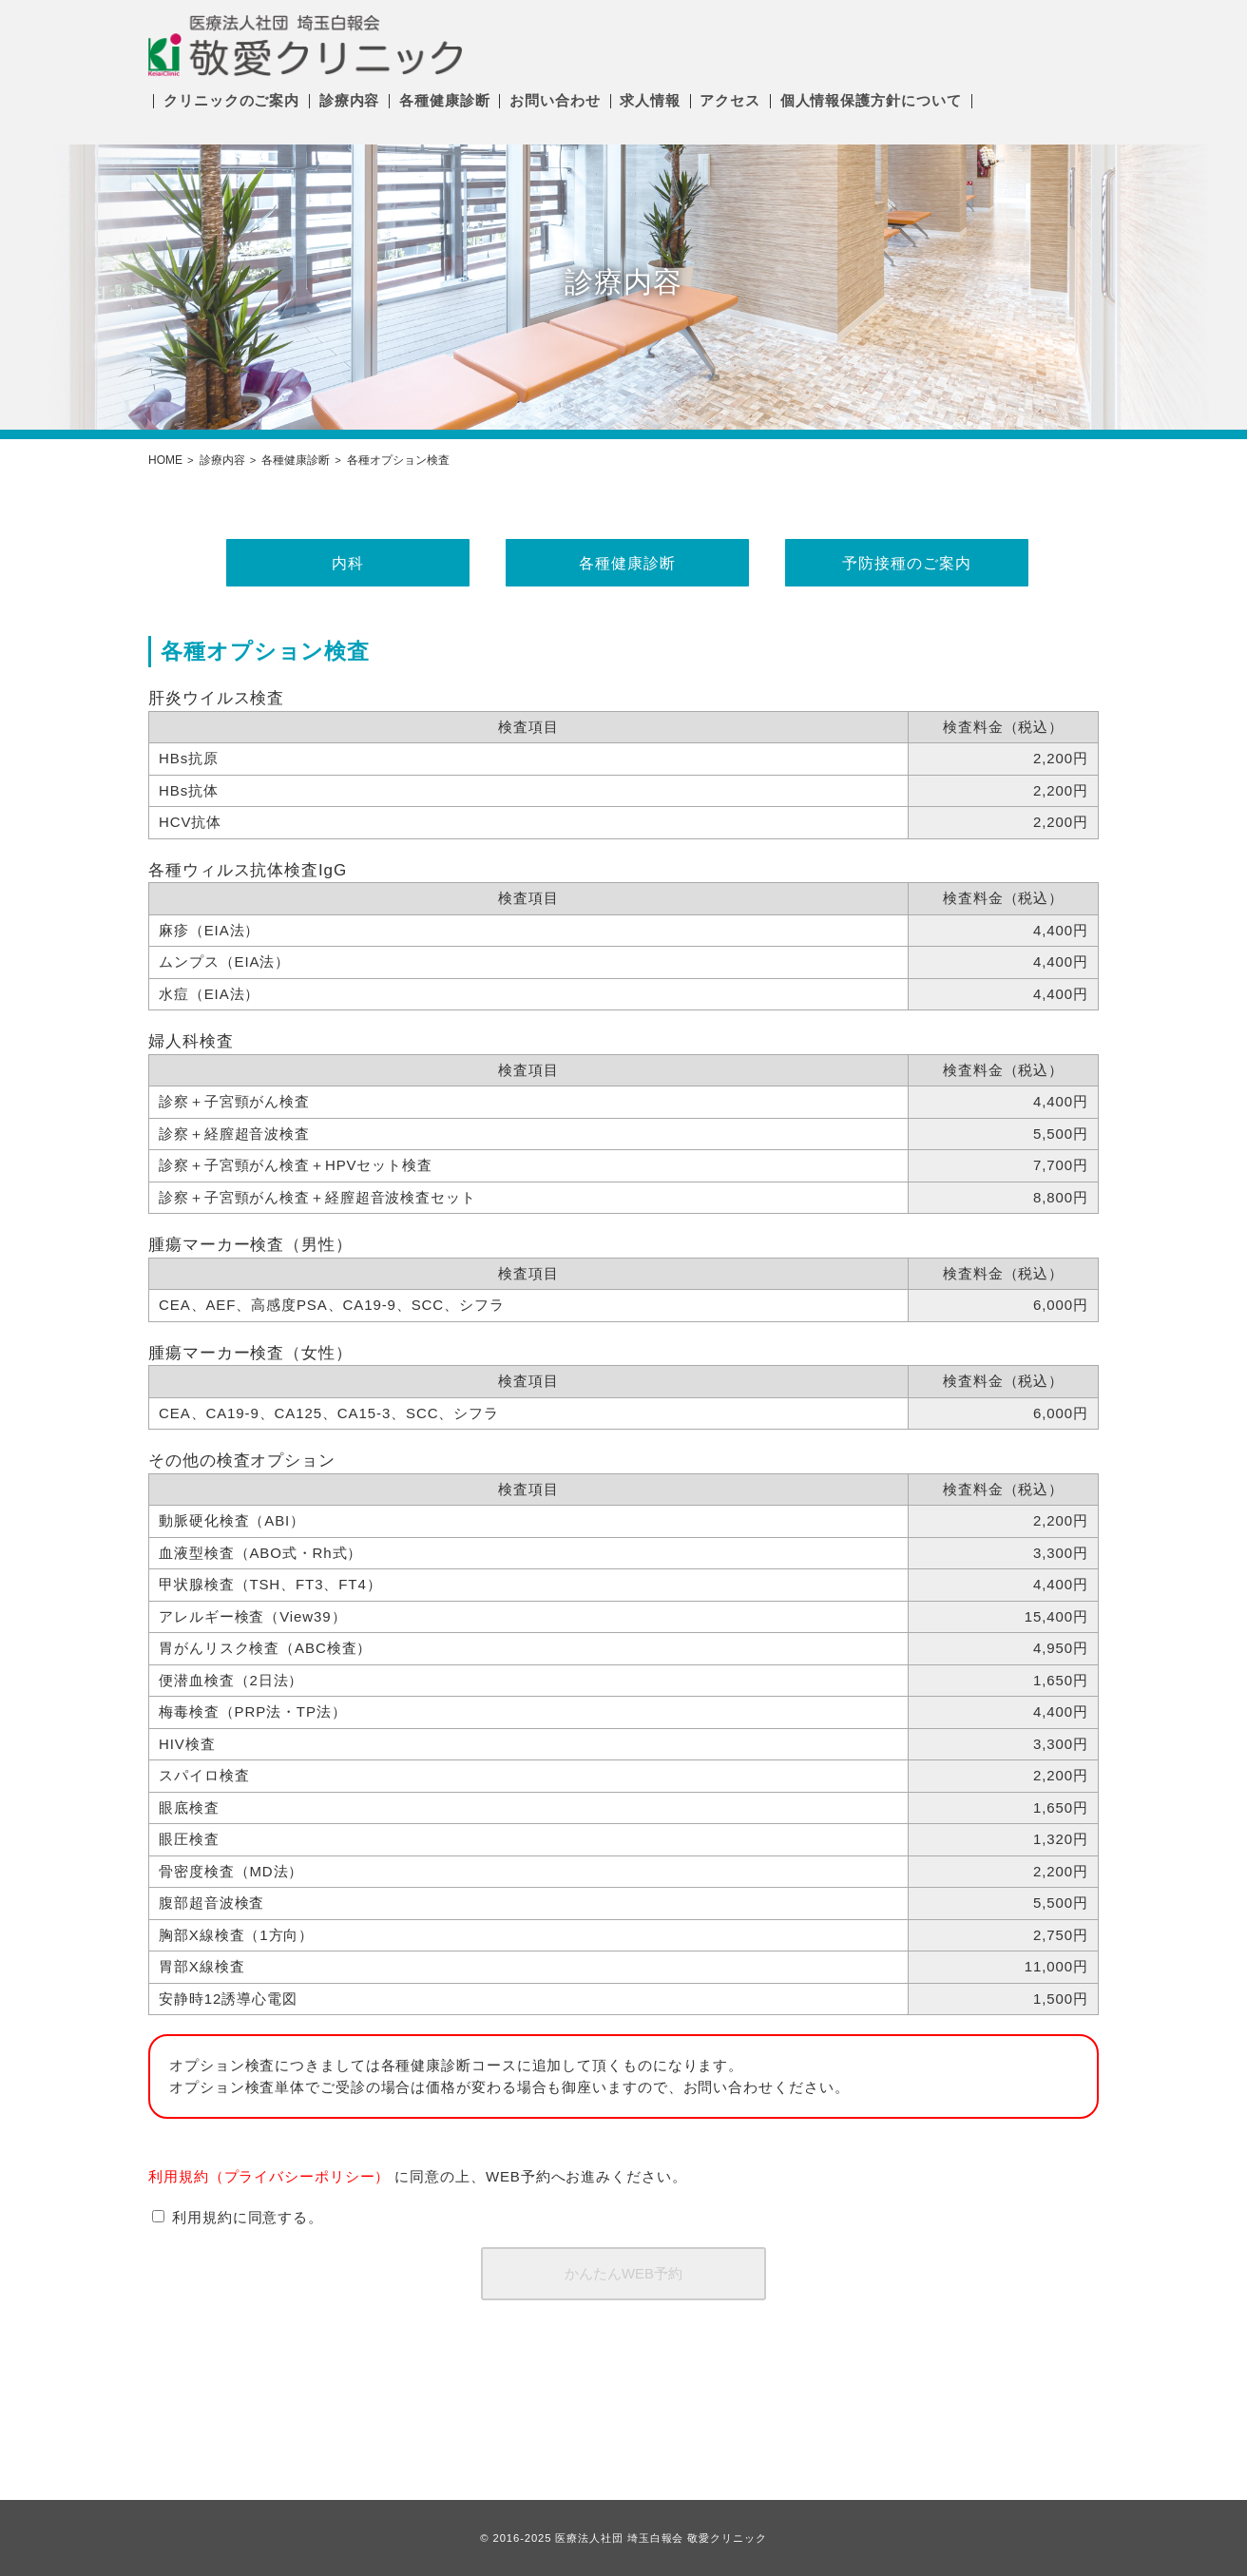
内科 (344, 562)
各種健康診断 (444, 100)
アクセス (730, 100)
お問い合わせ (554, 100)
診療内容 (349, 100)
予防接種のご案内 (902, 562)
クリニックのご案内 (231, 100)
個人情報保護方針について (871, 100)
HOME (165, 460)
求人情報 (650, 100)
